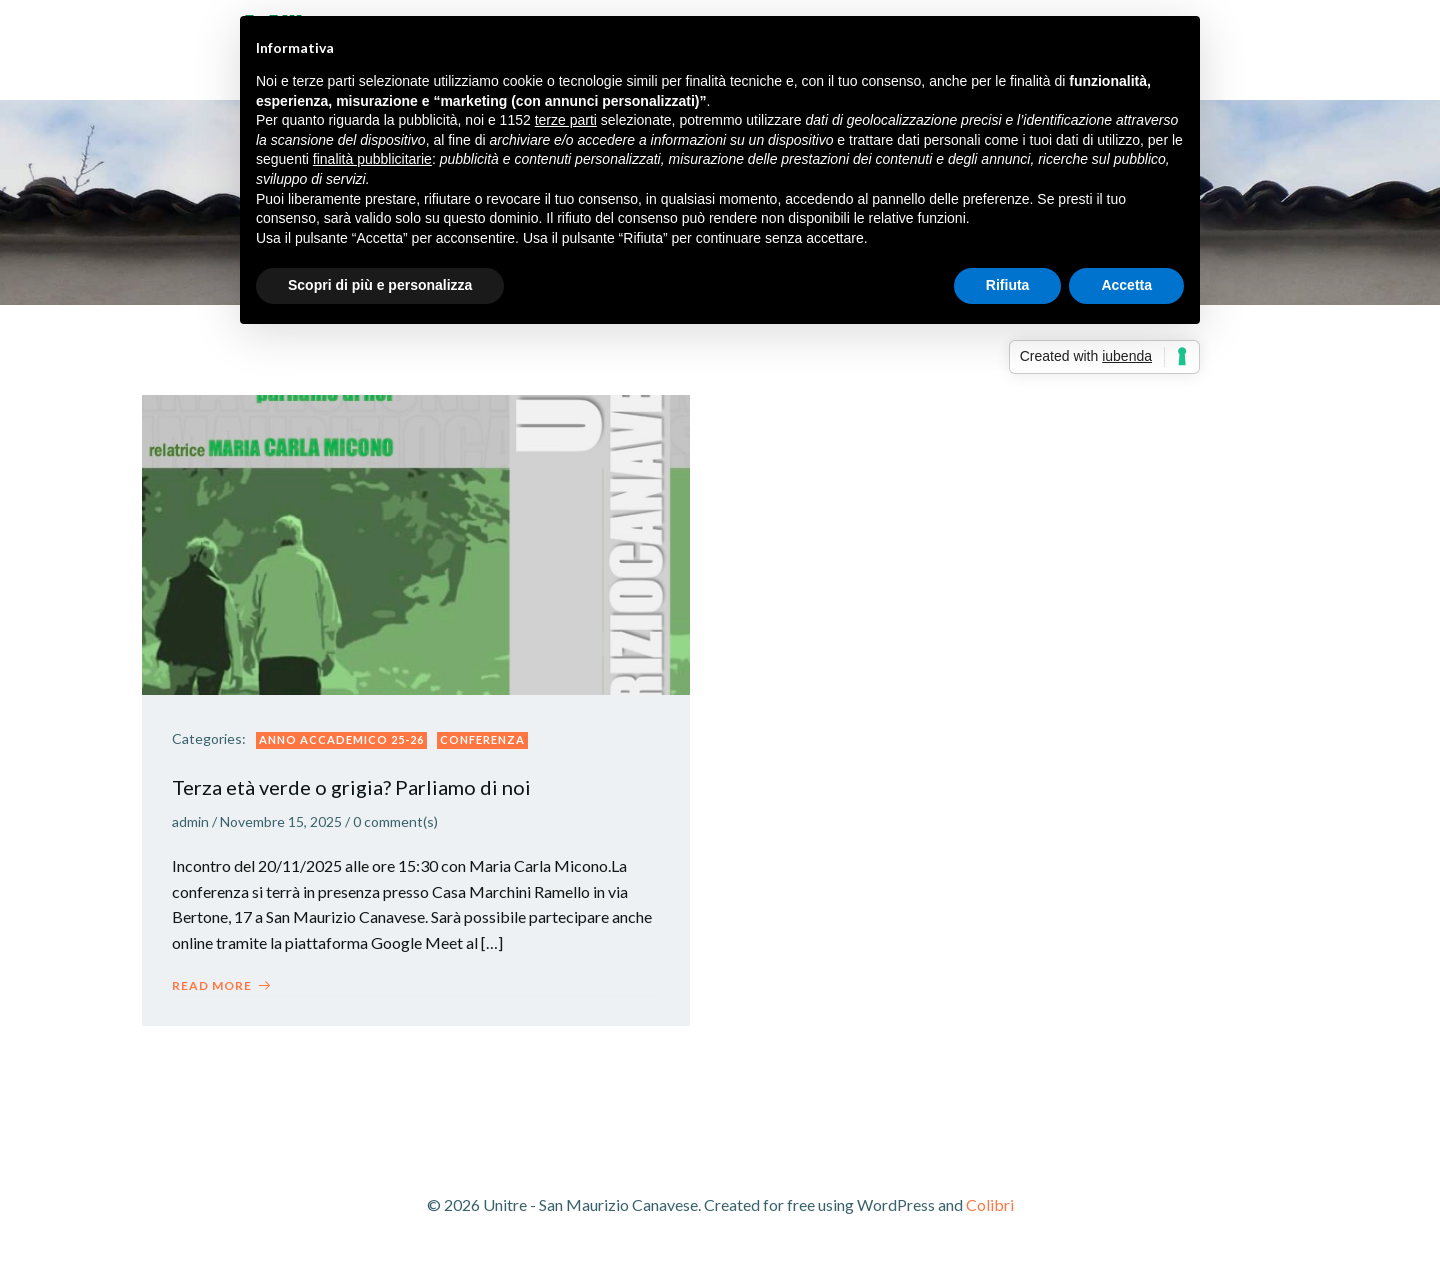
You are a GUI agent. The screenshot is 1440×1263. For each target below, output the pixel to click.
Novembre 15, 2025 (281, 821)
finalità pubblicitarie (372, 159)
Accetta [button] (1126, 285)
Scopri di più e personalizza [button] (380, 285)
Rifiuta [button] (1008, 285)
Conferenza (482, 739)
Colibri (990, 1204)
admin (190, 821)
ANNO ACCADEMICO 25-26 (341, 739)
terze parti (566, 120)
